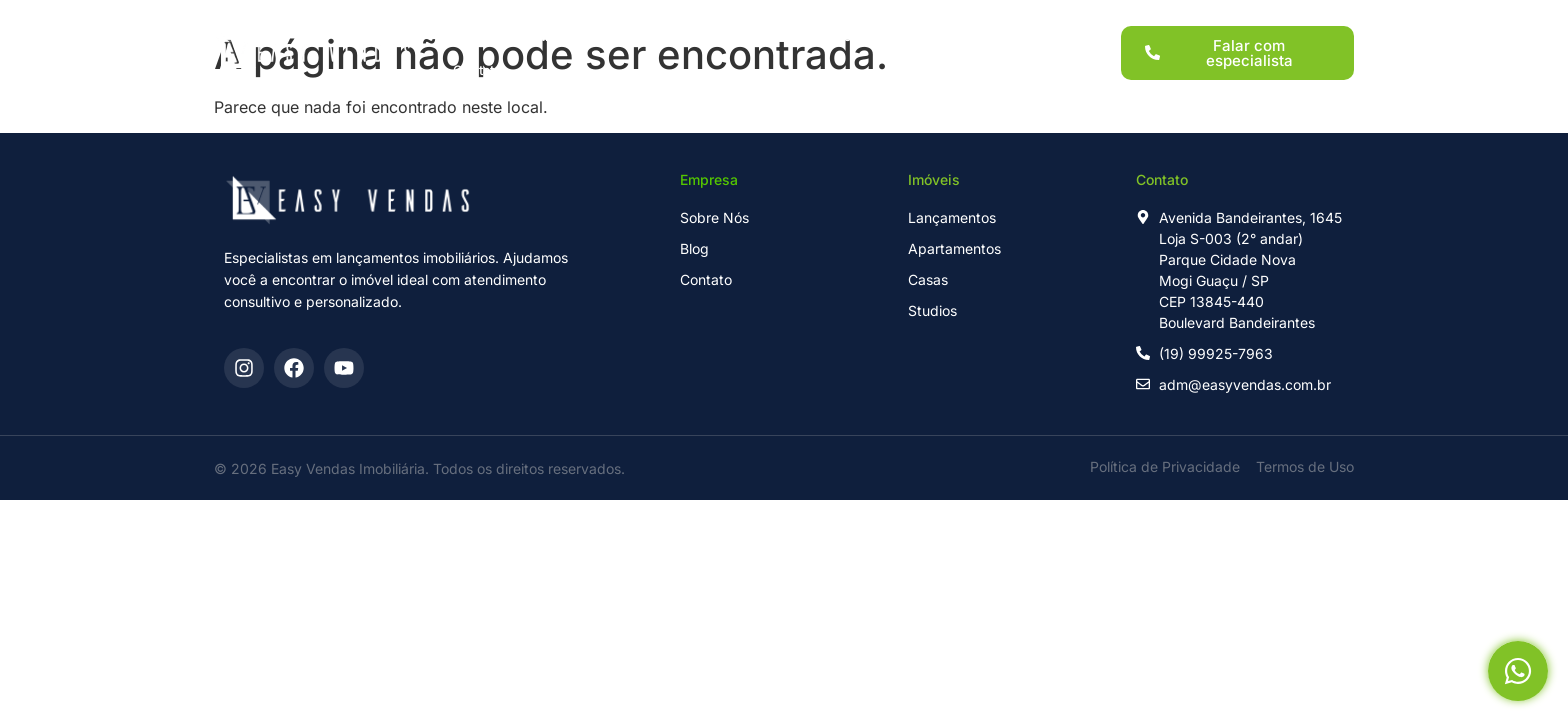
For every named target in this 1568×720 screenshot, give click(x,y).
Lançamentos (573, 18)
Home (472, 18)
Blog (982, 18)
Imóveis (679, 18)
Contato (477, 52)
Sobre (909, 18)
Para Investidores (797, 18)
